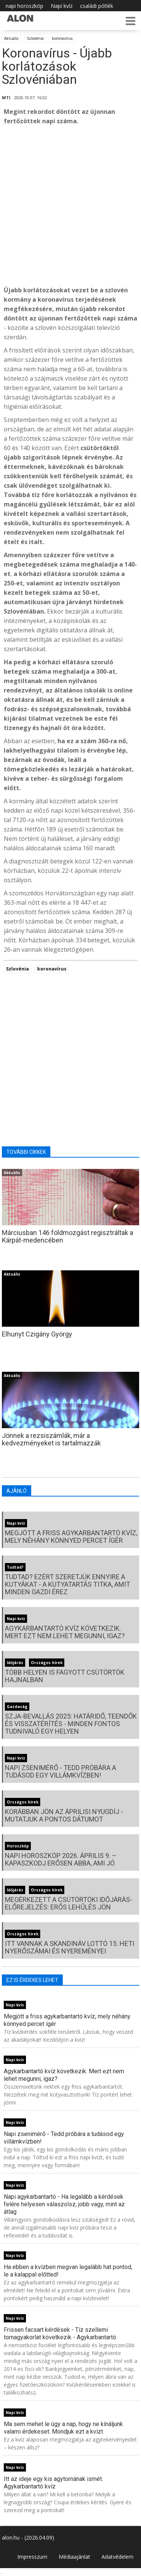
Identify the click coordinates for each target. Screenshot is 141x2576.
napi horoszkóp (24, 5)
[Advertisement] (70, 205)
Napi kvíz (62, 5)
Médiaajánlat (74, 2556)
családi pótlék (96, 5)
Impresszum (32, 2556)
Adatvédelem (117, 2556)
